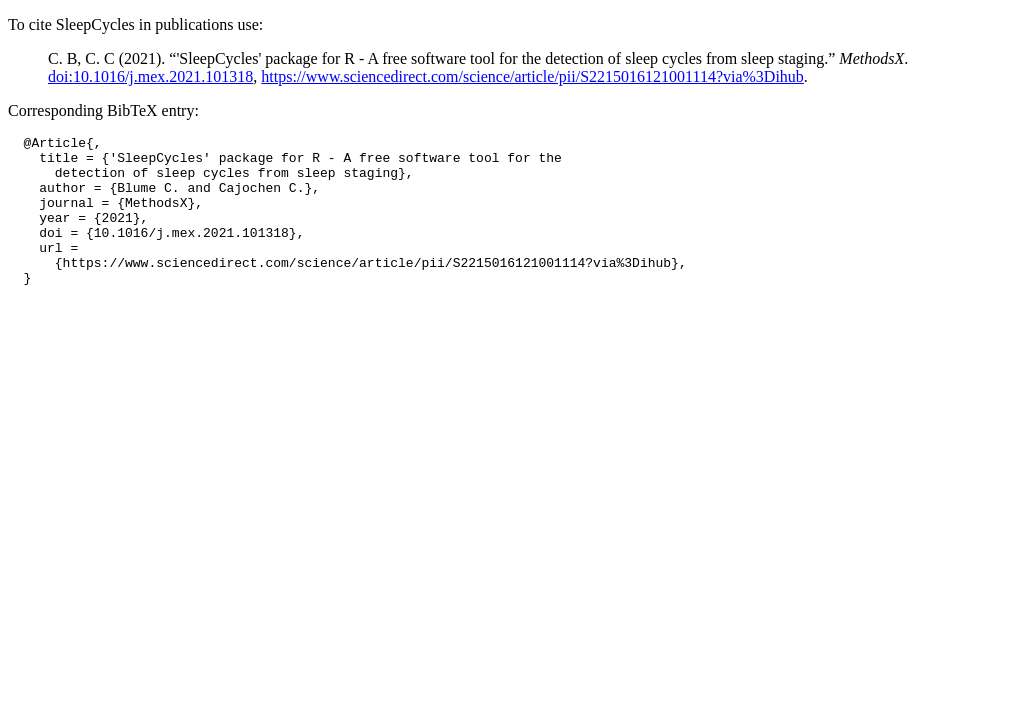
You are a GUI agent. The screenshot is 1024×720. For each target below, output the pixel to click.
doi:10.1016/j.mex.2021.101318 (150, 76)
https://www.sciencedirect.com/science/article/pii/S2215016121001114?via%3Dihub (532, 76)
